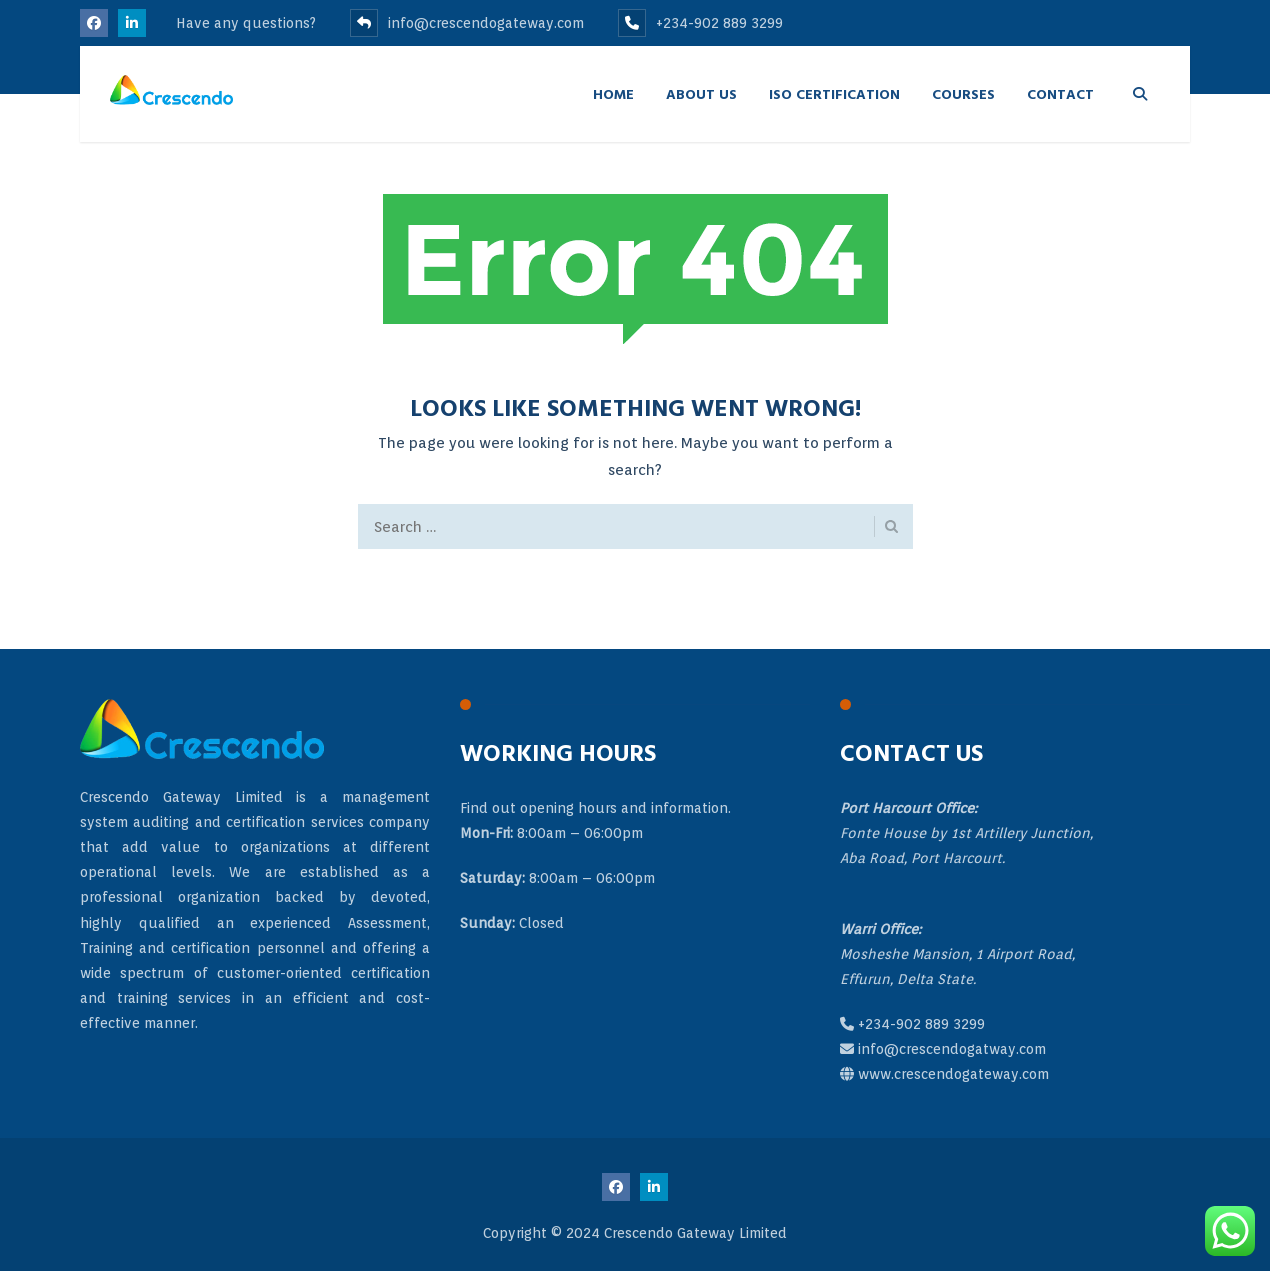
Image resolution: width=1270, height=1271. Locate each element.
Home (613, 93)
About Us (701, 93)
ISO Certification (834, 93)
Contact (1060, 93)
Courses (963, 93)
